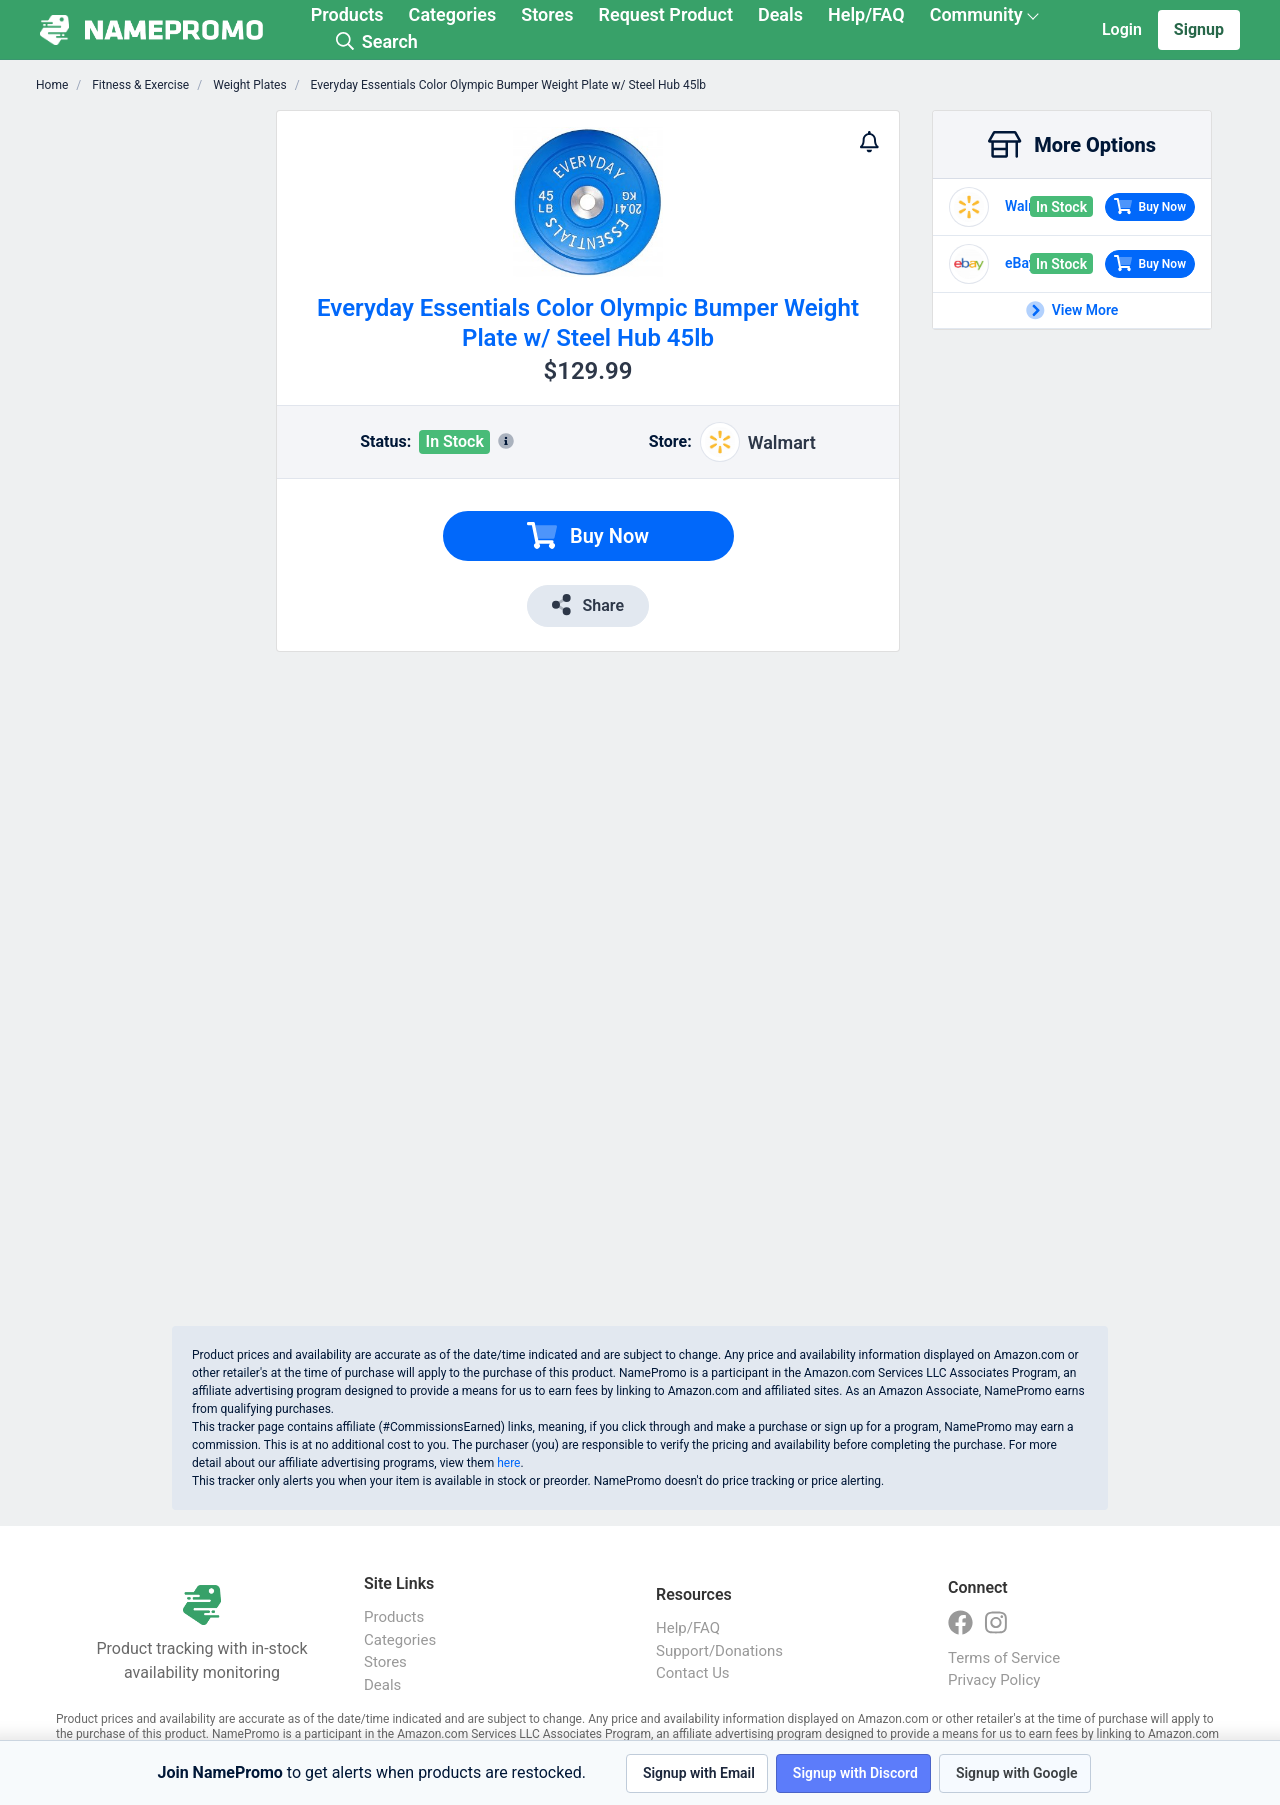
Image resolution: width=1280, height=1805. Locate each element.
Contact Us (693, 1673)
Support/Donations (719, 1651)
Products (347, 14)
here (508, 1463)
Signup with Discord (855, 1773)
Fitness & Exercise (139, 85)
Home (52, 85)
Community (976, 14)
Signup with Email (699, 1773)
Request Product (666, 14)
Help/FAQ (866, 14)
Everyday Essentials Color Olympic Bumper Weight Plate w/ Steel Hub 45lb (507, 85)
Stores (547, 14)
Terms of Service (1004, 1658)
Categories (453, 14)
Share (588, 604)
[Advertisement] (156, 410)
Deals (780, 14)
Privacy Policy (994, 1680)
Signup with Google (1017, 1773)
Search (377, 41)
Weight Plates (248, 85)
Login (1122, 29)
